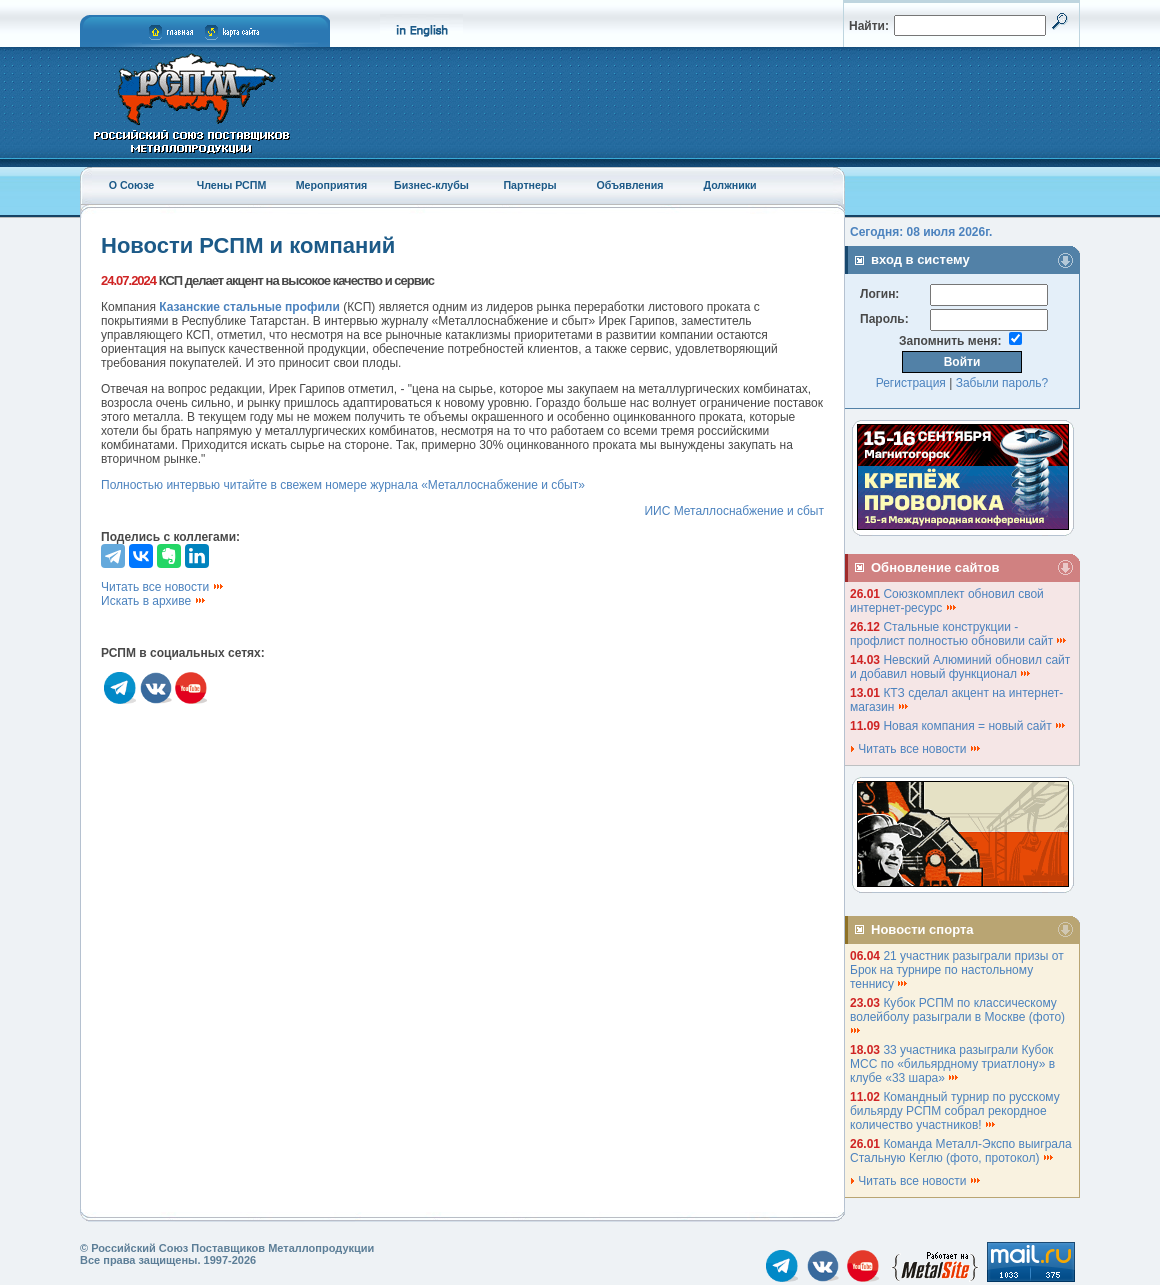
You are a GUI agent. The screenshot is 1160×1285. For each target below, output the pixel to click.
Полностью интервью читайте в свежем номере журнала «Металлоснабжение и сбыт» (343, 485)
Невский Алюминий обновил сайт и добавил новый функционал (960, 667)
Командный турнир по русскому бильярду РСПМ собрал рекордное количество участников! (955, 1111)
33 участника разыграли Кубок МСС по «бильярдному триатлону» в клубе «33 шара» (952, 1064)
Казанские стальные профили (251, 307)
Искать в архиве (154, 601)
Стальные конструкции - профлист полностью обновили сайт (959, 634)
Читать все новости (163, 587)
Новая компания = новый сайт (975, 726)
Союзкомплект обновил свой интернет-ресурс (947, 601)
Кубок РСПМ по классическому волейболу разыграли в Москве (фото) (959, 1015)
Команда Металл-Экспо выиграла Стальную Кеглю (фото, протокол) (961, 1151)
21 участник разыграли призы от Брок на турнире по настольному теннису (957, 970)
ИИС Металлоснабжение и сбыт (734, 511)
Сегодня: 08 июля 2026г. (921, 232)
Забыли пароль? (1002, 383)
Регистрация (911, 383)
